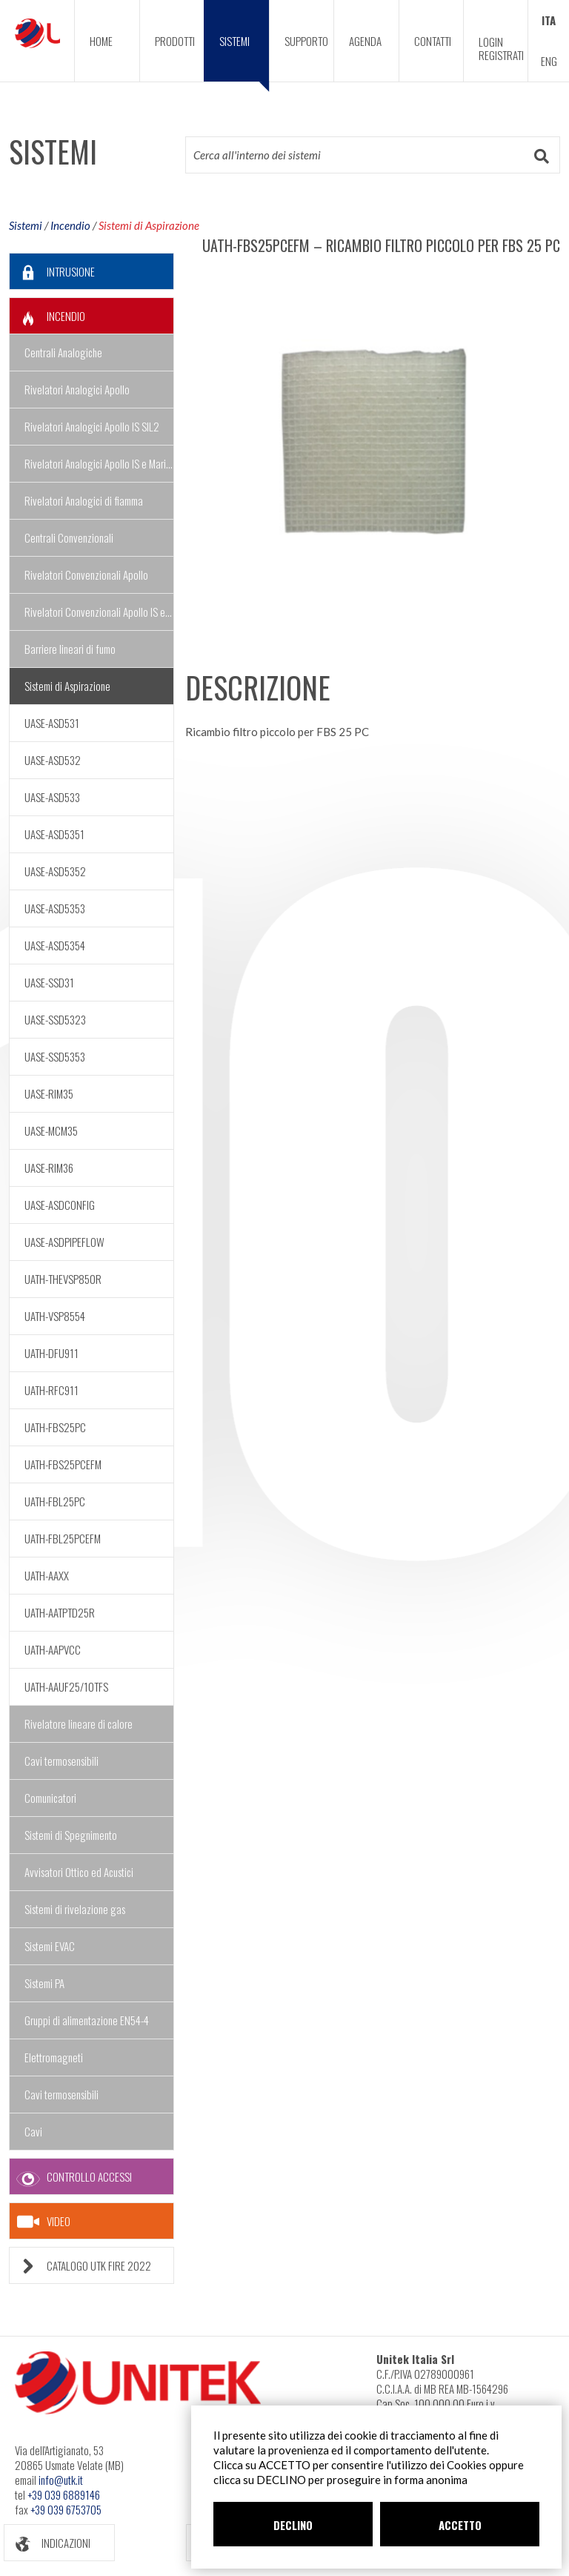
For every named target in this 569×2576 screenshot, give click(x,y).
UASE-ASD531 (51, 723)
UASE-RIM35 (48, 1093)
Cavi (33, 2131)
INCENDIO (47, 316)
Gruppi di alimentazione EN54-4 (86, 2020)
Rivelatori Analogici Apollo (77, 389)
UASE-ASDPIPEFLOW (64, 1242)
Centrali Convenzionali (68, 537)
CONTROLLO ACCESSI (71, 2177)
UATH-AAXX (46, 1575)
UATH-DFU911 (51, 1353)
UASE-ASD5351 (54, 834)
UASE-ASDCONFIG (59, 1204)
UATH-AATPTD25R (59, 1612)
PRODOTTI (175, 41)
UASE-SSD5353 (54, 1056)
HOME (101, 41)
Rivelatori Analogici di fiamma (83, 500)
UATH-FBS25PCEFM (63, 1464)
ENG (549, 61)
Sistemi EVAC (49, 1946)
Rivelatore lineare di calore (78, 1723)
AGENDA (365, 41)
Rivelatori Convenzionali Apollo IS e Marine (99, 611)
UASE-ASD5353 (54, 908)
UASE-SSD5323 (55, 1019)
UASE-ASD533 (52, 797)
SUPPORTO (306, 41)
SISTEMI (244, 57)
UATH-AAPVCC (52, 1649)
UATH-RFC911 (51, 1390)
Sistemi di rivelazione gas (74, 1909)
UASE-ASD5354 (54, 945)
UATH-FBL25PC (54, 1501)
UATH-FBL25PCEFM (62, 1538)
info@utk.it (61, 2479)
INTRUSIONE (52, 272)
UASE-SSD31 (49, 982)
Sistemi (25, 225)
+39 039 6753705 (66, 2509)
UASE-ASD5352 (55, 871)
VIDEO (43, 2222)
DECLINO (293, 2525)
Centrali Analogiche (63, 352)
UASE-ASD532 (52, 760)
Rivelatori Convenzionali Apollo (86, 574)
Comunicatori (50, 1797)
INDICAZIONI (47, 2543)
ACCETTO (460, 2525)
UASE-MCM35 (51, 1130)
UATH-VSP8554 (54, 1316)
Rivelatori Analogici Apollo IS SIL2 (91, 426)
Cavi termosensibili (61, 1760)
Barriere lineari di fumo (70, 648)
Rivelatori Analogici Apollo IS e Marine (99, 463)
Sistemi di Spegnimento (70, 1835)
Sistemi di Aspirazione (149, 225)
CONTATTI (432, 41)
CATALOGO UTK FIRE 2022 (80, 2266)
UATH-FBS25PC (55, 1427)
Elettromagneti (53, 2057)
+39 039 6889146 (63, 2494)
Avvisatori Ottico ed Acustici (78, 1872)
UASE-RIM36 (48, 1167)
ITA (549, 20)
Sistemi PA (44, 1983)
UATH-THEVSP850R (63, 1279)
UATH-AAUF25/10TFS (66, 1686)
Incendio (70, 225)
